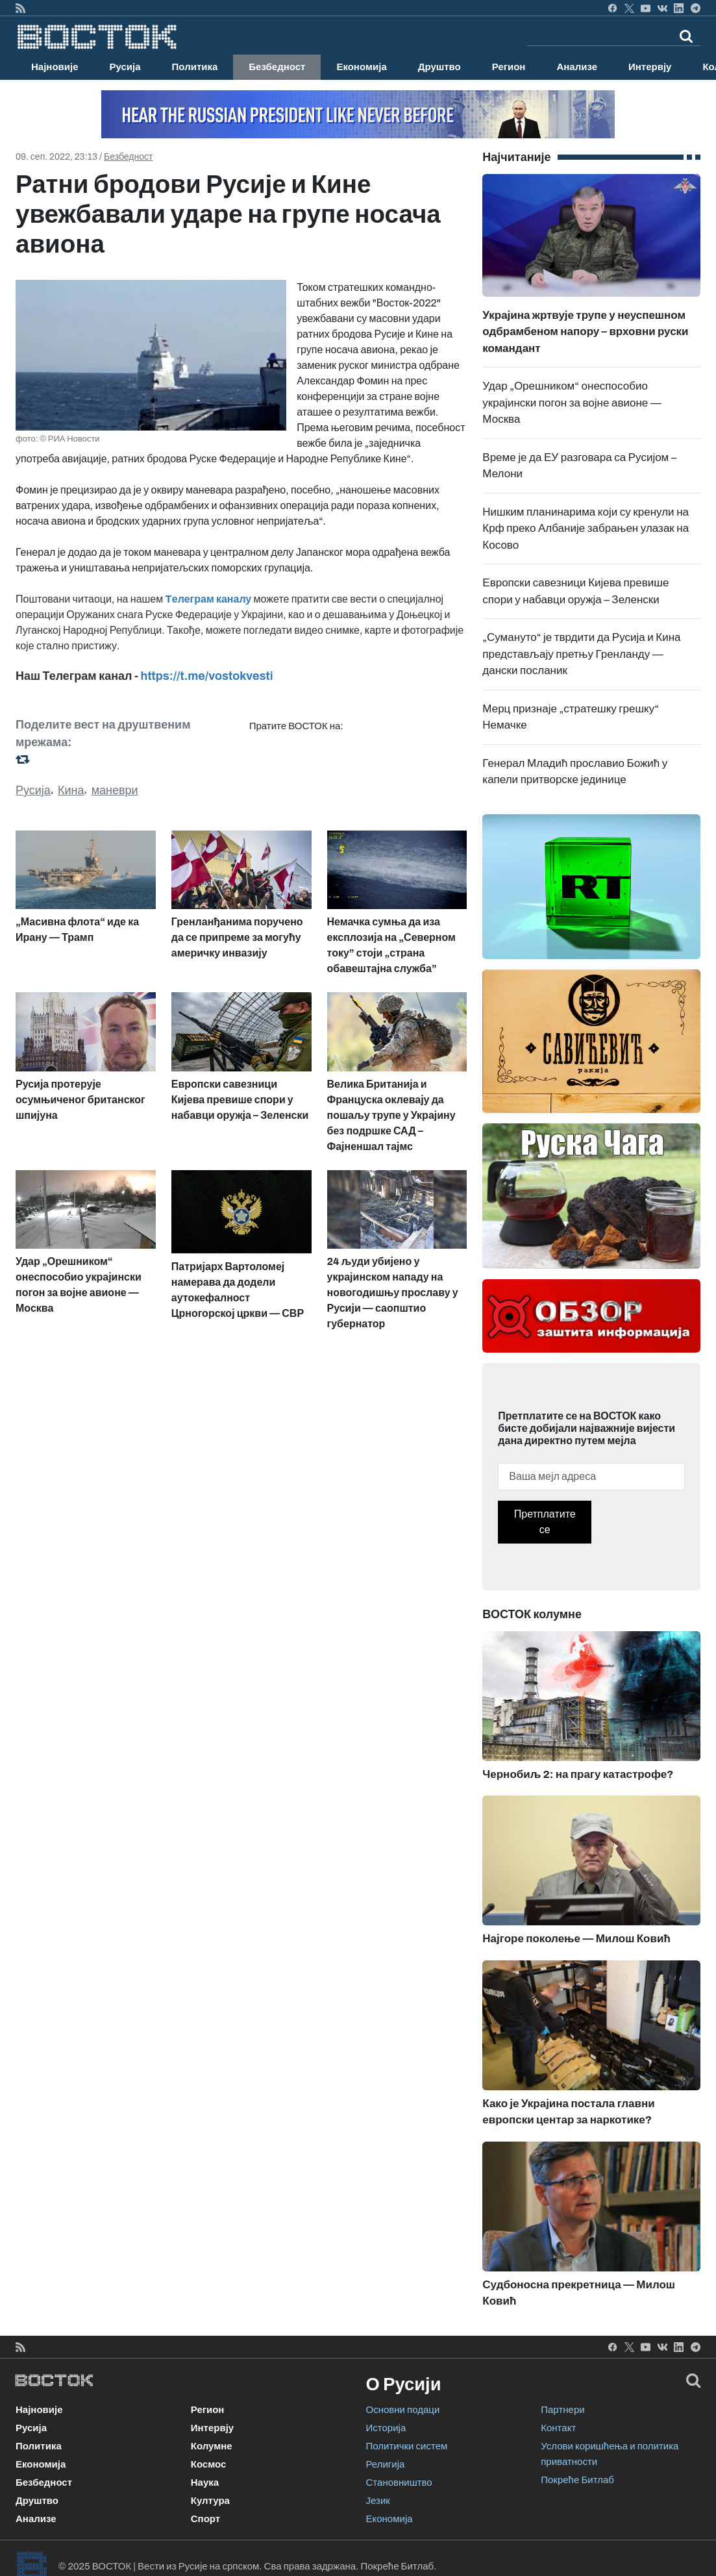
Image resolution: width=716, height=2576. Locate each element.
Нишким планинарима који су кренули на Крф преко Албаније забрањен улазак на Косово (585, 528)
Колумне (211, 2446)
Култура (210, 2500)
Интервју (649, 67)
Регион (509, 67)
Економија (361, 67)
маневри (115, 790)
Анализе (576, 67)
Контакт (558, 2428)
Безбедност (277, 67)
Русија (125, 67)
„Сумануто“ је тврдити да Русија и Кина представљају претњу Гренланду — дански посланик (581, 654)
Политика (195, 67)
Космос (209, 2464)
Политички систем (407, 2446)
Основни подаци (403, 2410)
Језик (378, 2500)
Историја (386, 2428)
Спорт (205, 2519)
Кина (71, 790)
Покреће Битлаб (577, 2480)
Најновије (55, 67)
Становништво (399, 2482)
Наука (205, 2482)
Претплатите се (545, 1521)
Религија (385, 2464)
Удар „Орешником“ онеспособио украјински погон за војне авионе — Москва (571, 402)
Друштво (439, 67)
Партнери (562, 2410)
